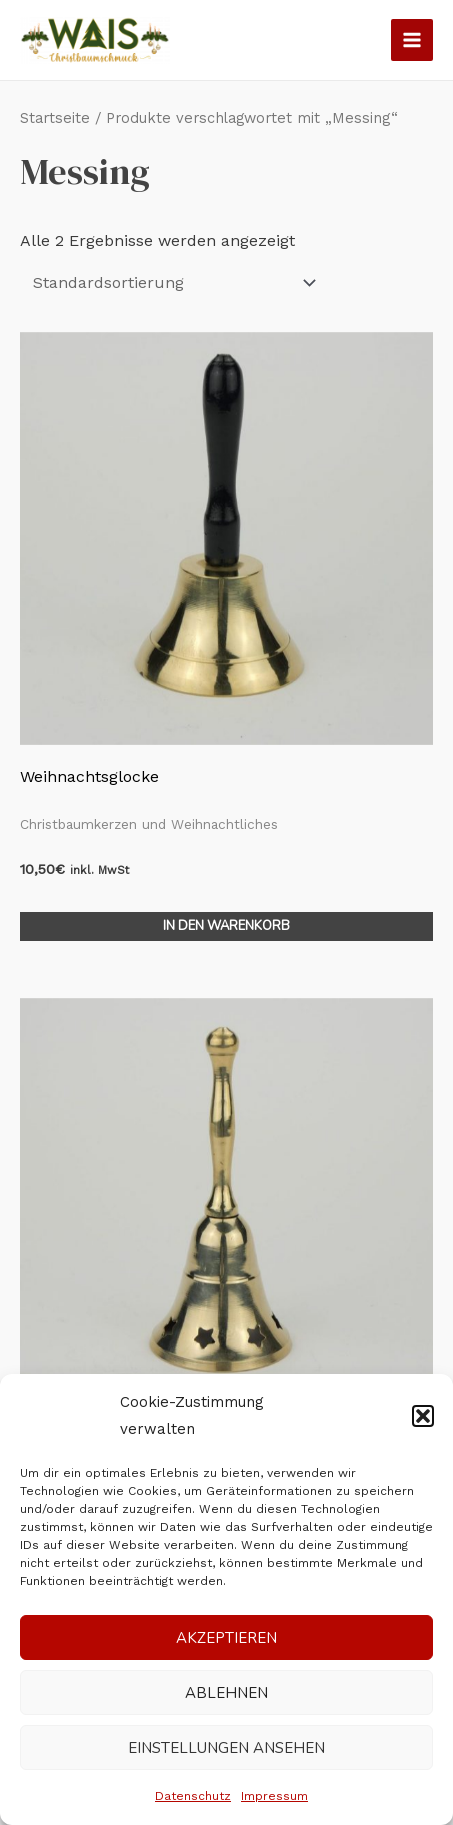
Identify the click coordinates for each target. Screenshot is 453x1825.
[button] (423, 1416)
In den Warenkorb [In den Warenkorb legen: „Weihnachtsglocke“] (226, 926)
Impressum (274, 1796)
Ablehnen (226, 1693)
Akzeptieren (226, 1638)
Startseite (55, 118)
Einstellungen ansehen (226, 1748)
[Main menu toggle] (412, 40)
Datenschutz (193, 1796)
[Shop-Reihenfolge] (171, 282)
